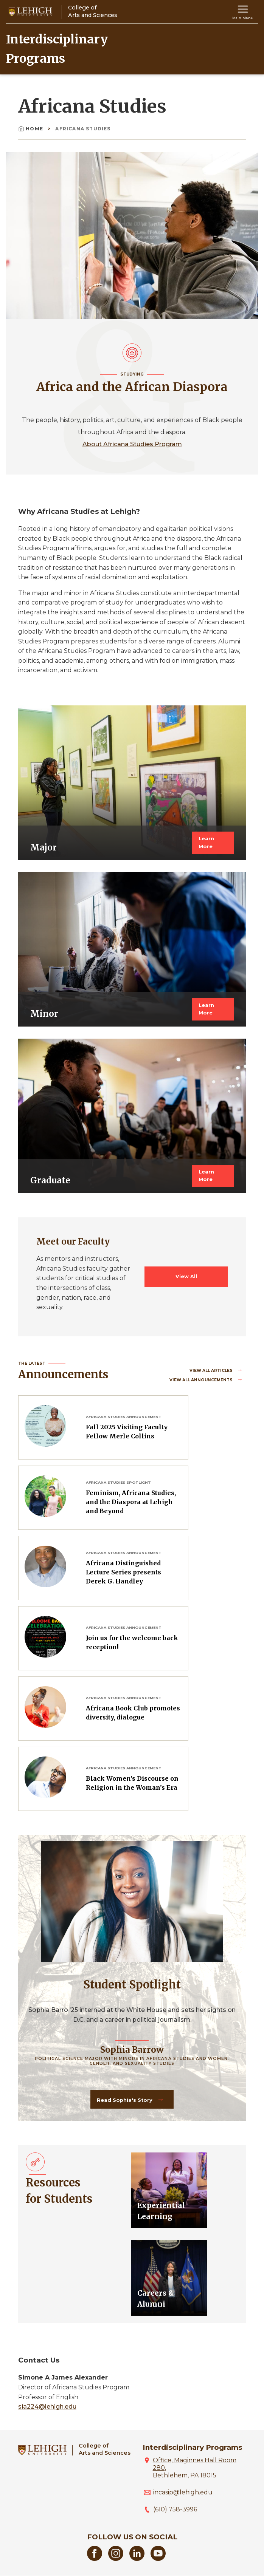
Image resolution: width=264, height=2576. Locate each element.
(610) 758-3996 (175, 2509)
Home (31, 128)
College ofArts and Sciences (104, 2449)
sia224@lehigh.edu (47, 2406)
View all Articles (211, 1370)
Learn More (206, 842)
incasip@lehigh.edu (183, 2492)
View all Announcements (201, 1380)
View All (186, 1276)
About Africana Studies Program (132, 444)
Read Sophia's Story (125, 2100)
